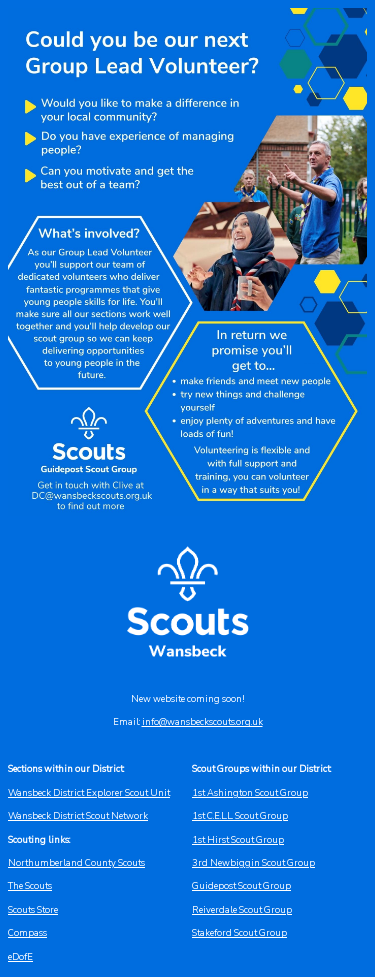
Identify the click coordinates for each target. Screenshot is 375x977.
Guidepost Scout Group (241, 886)
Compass (27, 933)
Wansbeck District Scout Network (78, 816)
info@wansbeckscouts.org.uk (202, 722)
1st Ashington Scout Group (250, 793)
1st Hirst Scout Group (238, 840)
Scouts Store (33, 910)
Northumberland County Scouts (76, 863)
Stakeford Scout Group (239, 933)
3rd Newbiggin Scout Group (253, 863)
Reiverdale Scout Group (242, 910)
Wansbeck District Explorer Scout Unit (89, 793)
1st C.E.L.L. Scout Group (240, 816)
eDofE (20, 957)
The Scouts (30, 886)
